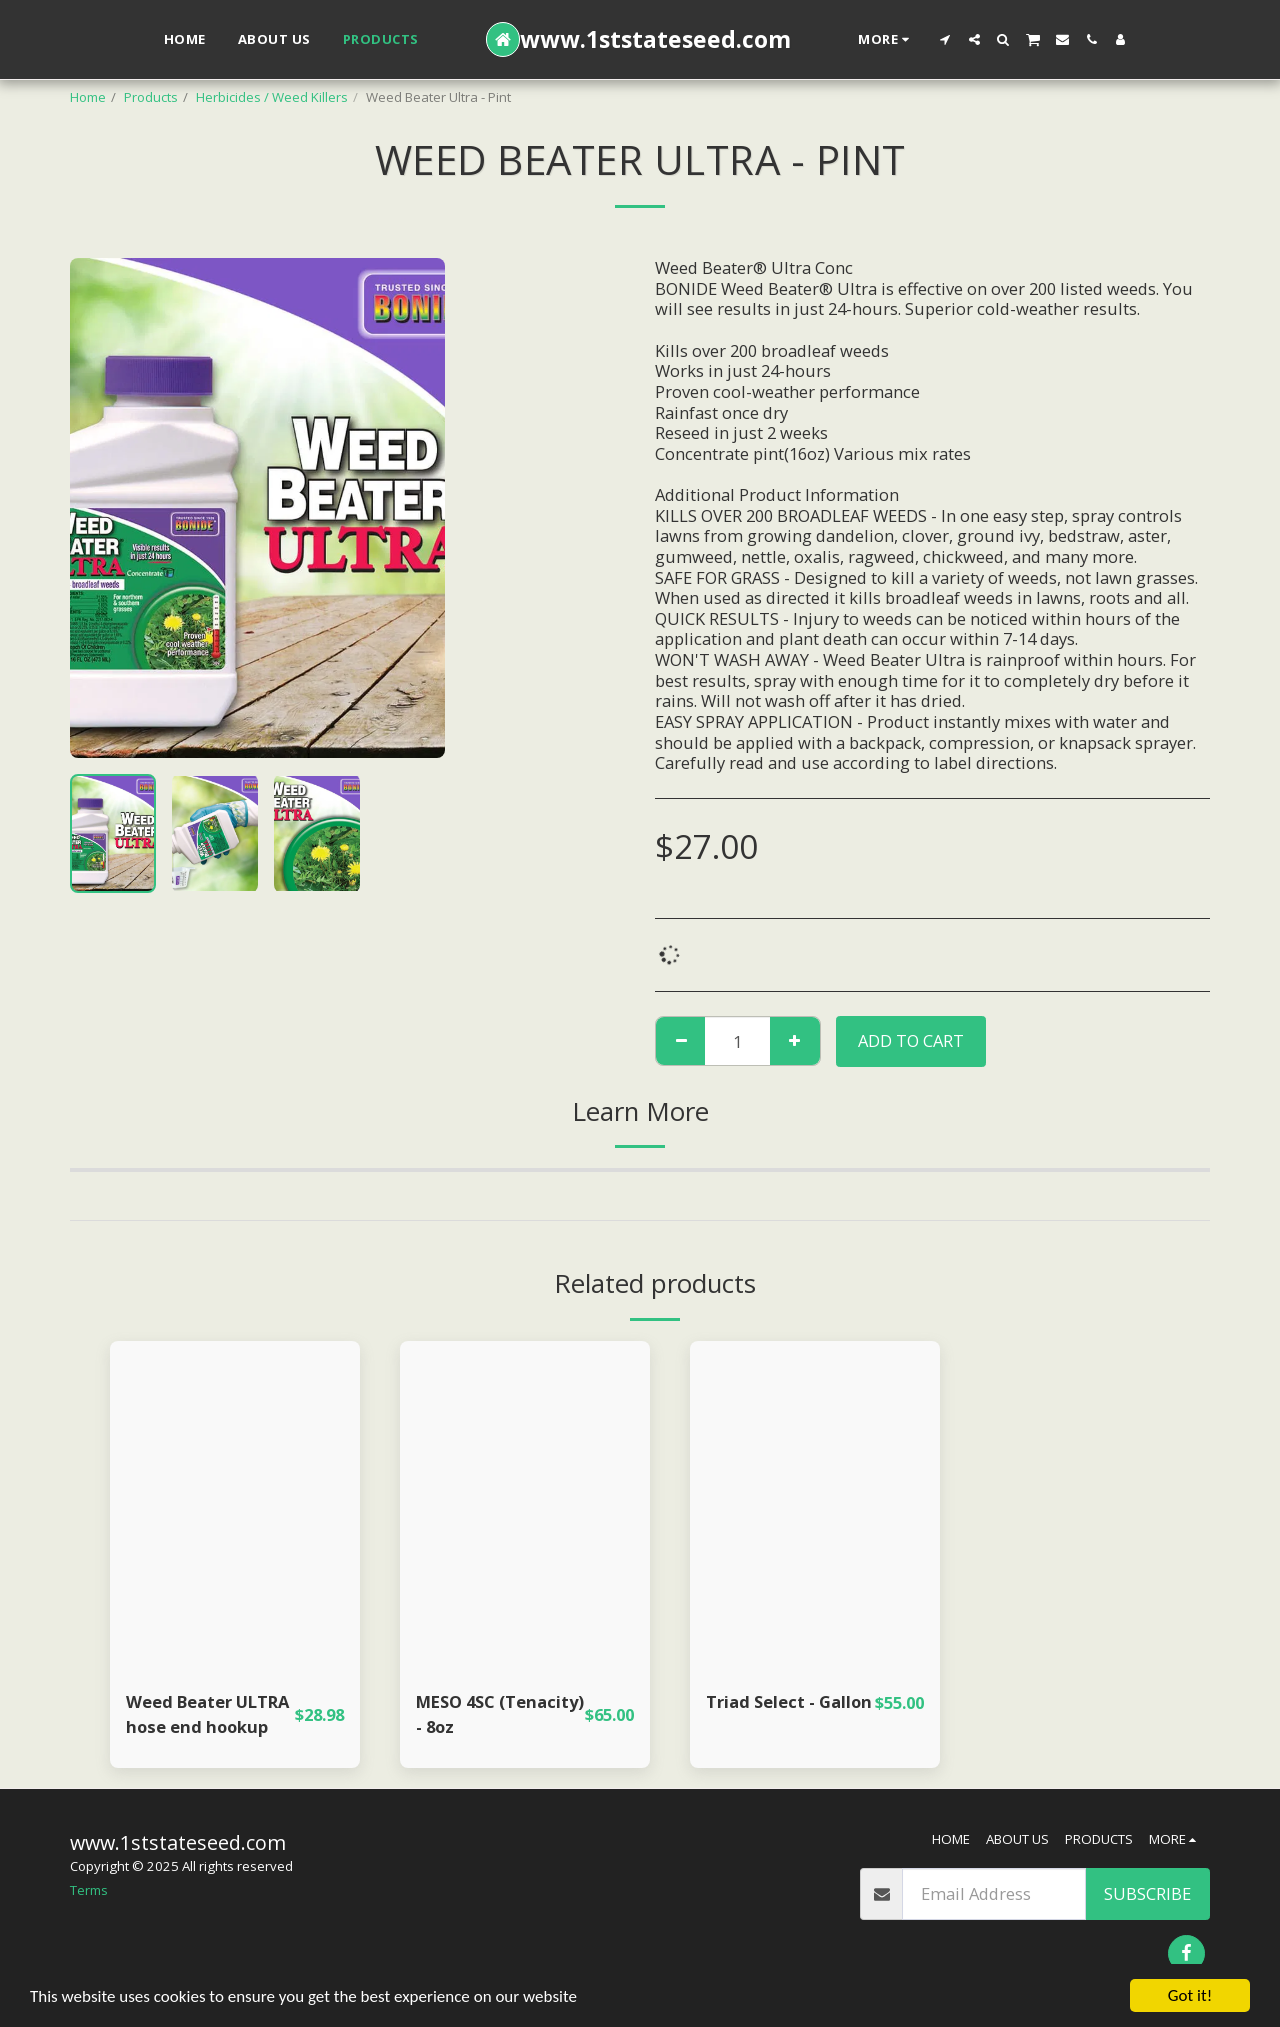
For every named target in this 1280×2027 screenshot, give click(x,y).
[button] (945, 39)
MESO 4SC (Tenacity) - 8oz (500, 1714)
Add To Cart (911, 1040)
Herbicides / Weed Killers (272, 97)
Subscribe (1147, 1893)
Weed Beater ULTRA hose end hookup (207, 1714)
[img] (235, 1507)
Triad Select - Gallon (789, 1701)
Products (151, 97)
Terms (89, 1890)
